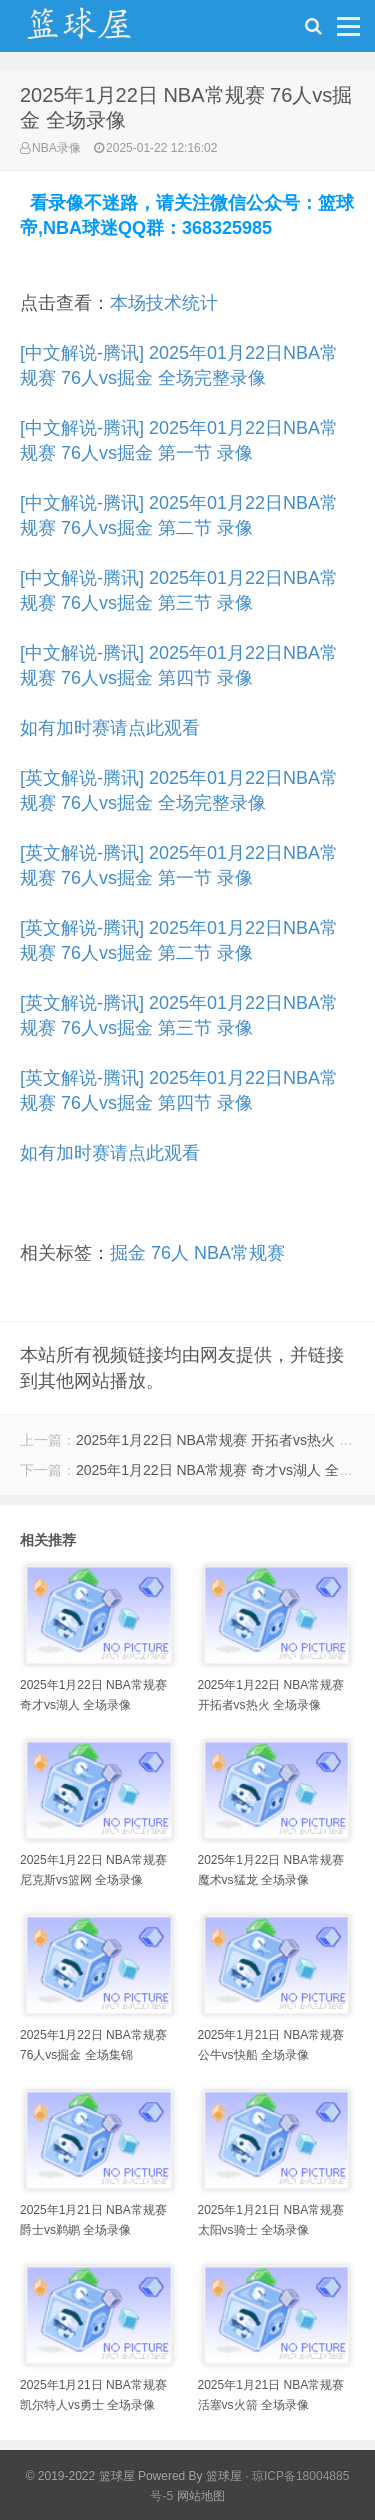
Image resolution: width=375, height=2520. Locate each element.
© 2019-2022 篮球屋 (80, 2476)
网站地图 (201, 2496)
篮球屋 (224, 2476)
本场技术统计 (164, 303)
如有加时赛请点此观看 (110, 728)
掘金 (128, 1253)
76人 (170, 1253)
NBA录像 (56, 148)
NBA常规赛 (239, 1253)
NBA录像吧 (100, 31)
